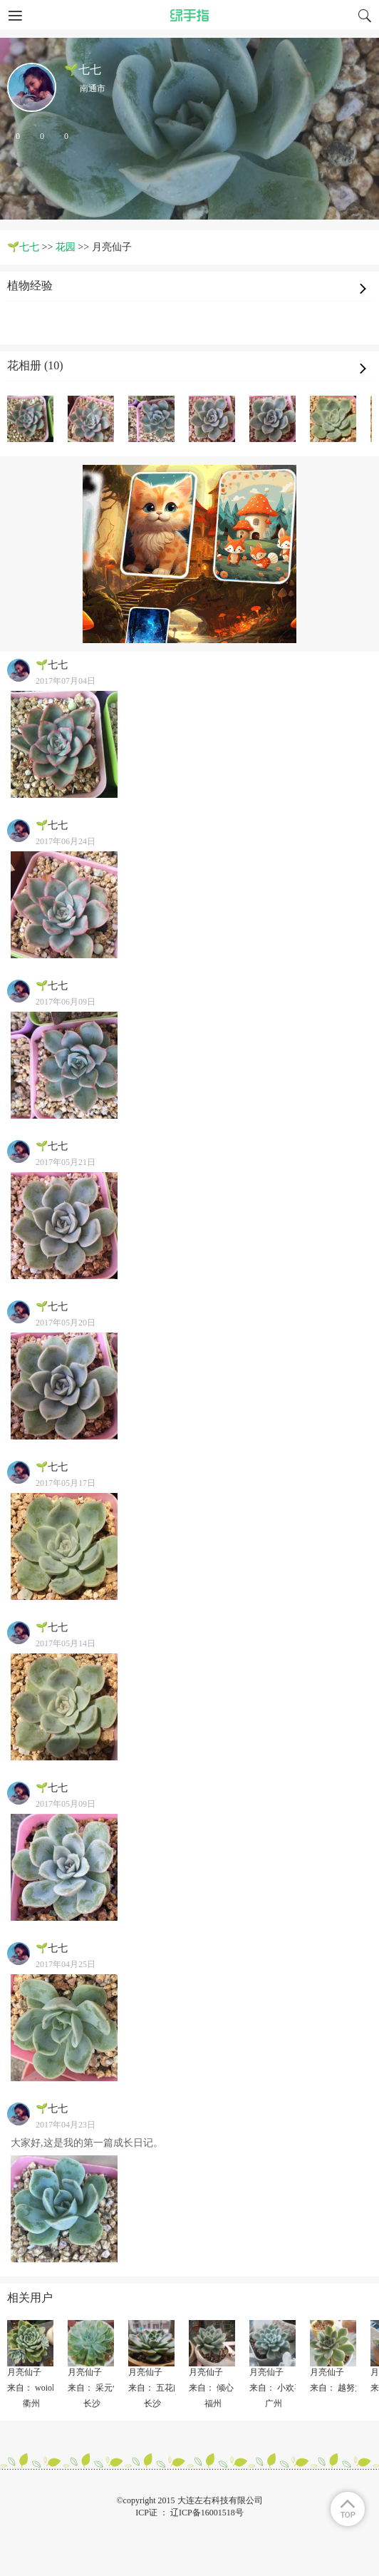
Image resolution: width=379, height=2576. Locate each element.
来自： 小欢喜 (276, 2388)
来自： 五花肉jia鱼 (163, 2388)
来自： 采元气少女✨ (108, 2388)
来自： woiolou (35, 2388)
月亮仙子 (24, 2372)
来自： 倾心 (211, 2388)
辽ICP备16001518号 (207, 2513)
